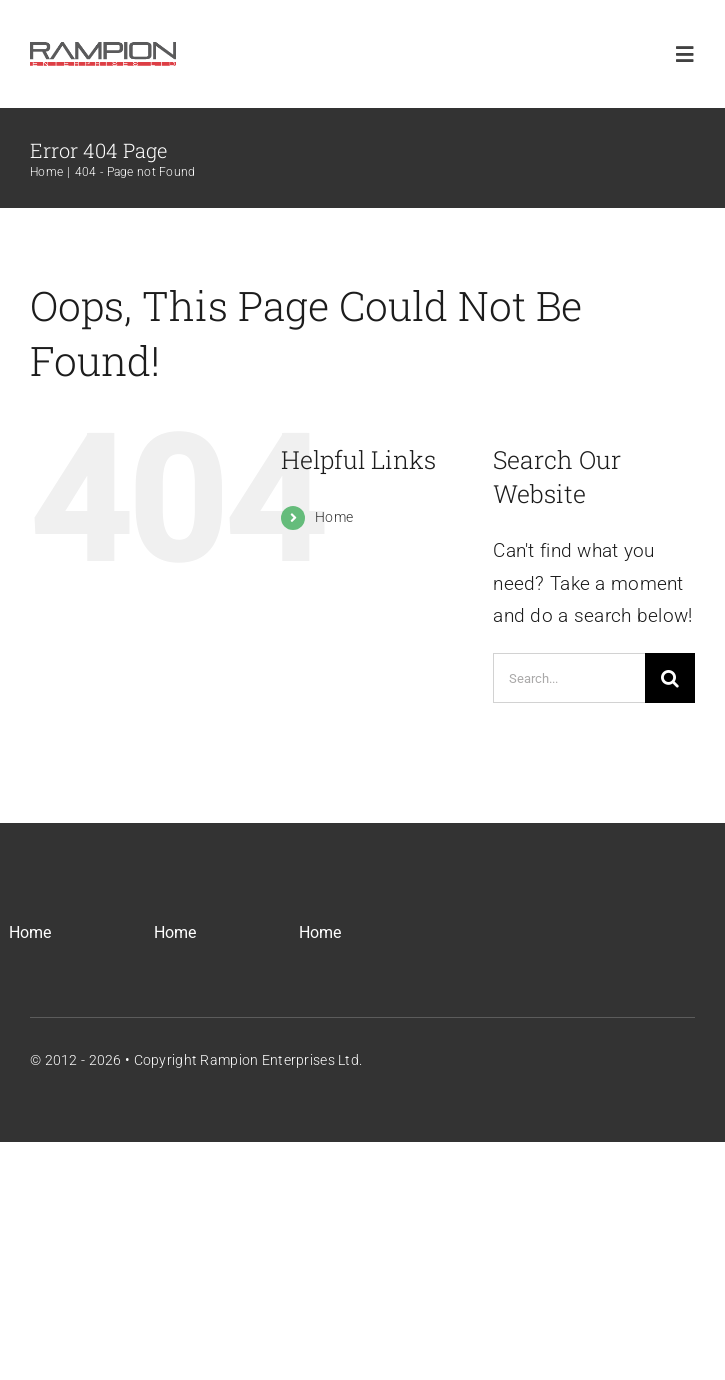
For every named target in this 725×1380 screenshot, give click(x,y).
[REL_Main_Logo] (103, 46)
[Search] (670, 678)
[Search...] (569, 678)
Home (334, 517)
